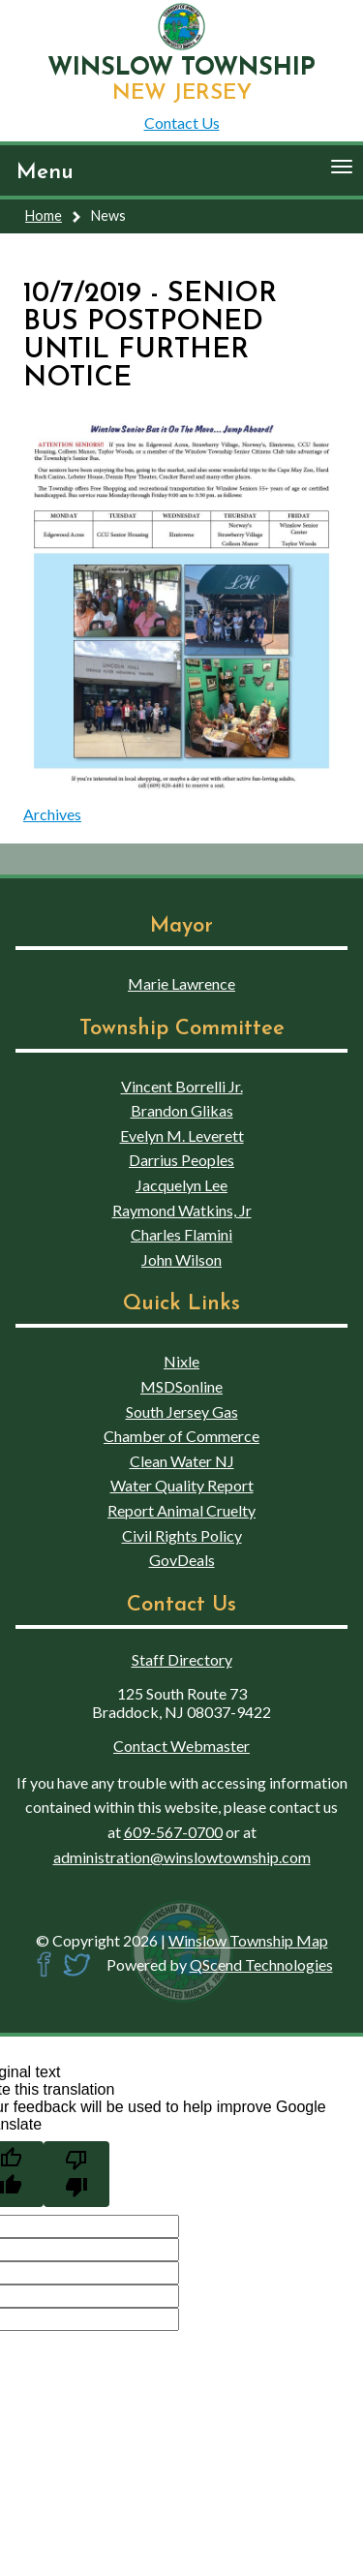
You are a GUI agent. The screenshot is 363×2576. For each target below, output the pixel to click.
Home (43, 215)
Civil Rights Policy (182, 1535)
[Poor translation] (76, 2174)
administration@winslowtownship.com (182, 1857)
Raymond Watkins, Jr (182, 1210)
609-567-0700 (173, 1832)
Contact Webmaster (181, 1745)
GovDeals (182, 1559)
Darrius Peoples (181, 1159)
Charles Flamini (181, 1234)
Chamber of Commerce (181, 1435)
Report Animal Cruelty (181, 1510)
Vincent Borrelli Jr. (182, 1086)
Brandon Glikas (182, 1110)
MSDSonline (181, 1386)
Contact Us (182, 122)
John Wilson (181, 1259)
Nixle (181, 1361)
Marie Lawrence (181, 983)
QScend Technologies (261, 1964)
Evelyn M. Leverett (182, 1135)
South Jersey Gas (182, 1411)
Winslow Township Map (248, 1940)
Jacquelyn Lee (181, 1185)
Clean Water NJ (182, 1461)
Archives (52, 814)
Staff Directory (182, 1659)
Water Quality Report (182, 1485)
